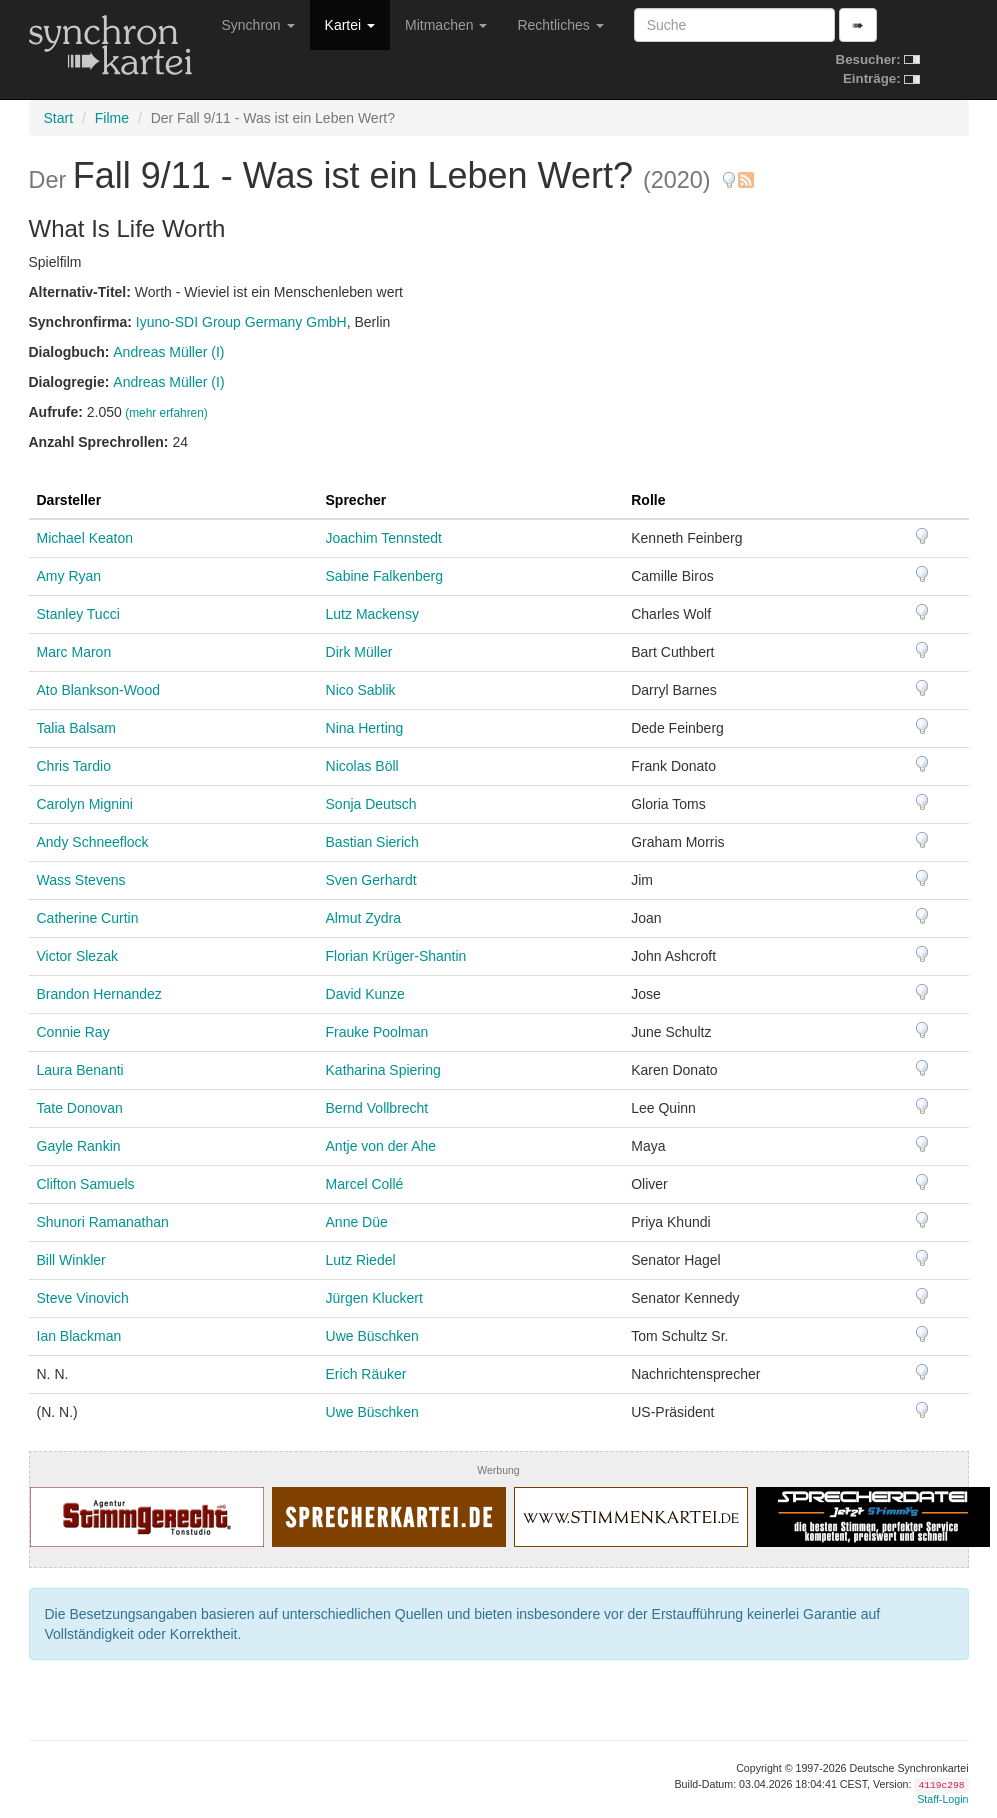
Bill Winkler (71, 1260)
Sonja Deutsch (371, 804)
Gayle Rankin (79, 1146)
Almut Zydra (363, 918)
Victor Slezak (77, 956)
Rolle (648, 500)
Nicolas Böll (362, 766)
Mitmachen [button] (446, 25)
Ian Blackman (79, 1336)
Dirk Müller (359, 652)
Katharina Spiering (383, 1070)
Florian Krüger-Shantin (396, 956)
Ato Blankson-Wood (98, 690)
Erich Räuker (366, 1374)
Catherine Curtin (88, 918)
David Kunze (365, 994)
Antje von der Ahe (381, 1146)
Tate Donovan (80, 1108)
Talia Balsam (76, 728)
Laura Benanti (80, 1070)
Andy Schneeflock (93, 842)
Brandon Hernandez (99, 994)
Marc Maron (74, 652)
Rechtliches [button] (560, 25)
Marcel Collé (365, 1184)
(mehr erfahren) (166, 413)
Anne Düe (357, 1222)
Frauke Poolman (377, 1032)
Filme (112, 118)
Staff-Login (942, 1799)
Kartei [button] (350, 25)
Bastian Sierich (372, 842)
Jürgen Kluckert (374, 1298)
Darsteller (69, 500)
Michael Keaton (85, 538)
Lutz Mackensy (372, 614)
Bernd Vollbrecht (377, 1108)
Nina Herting (365, 728)
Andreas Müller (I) (168, 352)
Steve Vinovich (83, 1298)
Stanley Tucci (78, 614)
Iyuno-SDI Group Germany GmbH (241, 322)
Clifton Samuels (86, 1184)
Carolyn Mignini (85, 804)
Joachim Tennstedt (384, 538)
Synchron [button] (258, 25)
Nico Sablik (361, 690)
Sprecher (356, 500)
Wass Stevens (81, 880)
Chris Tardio (74, 766)
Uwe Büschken (372, 1336)
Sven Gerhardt (371, 880)
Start (59, 118)
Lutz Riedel (361, 1260)
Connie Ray (73, 1032)
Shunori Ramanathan (103, 1222)
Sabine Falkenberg (385, 576)
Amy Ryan (69, 576)
